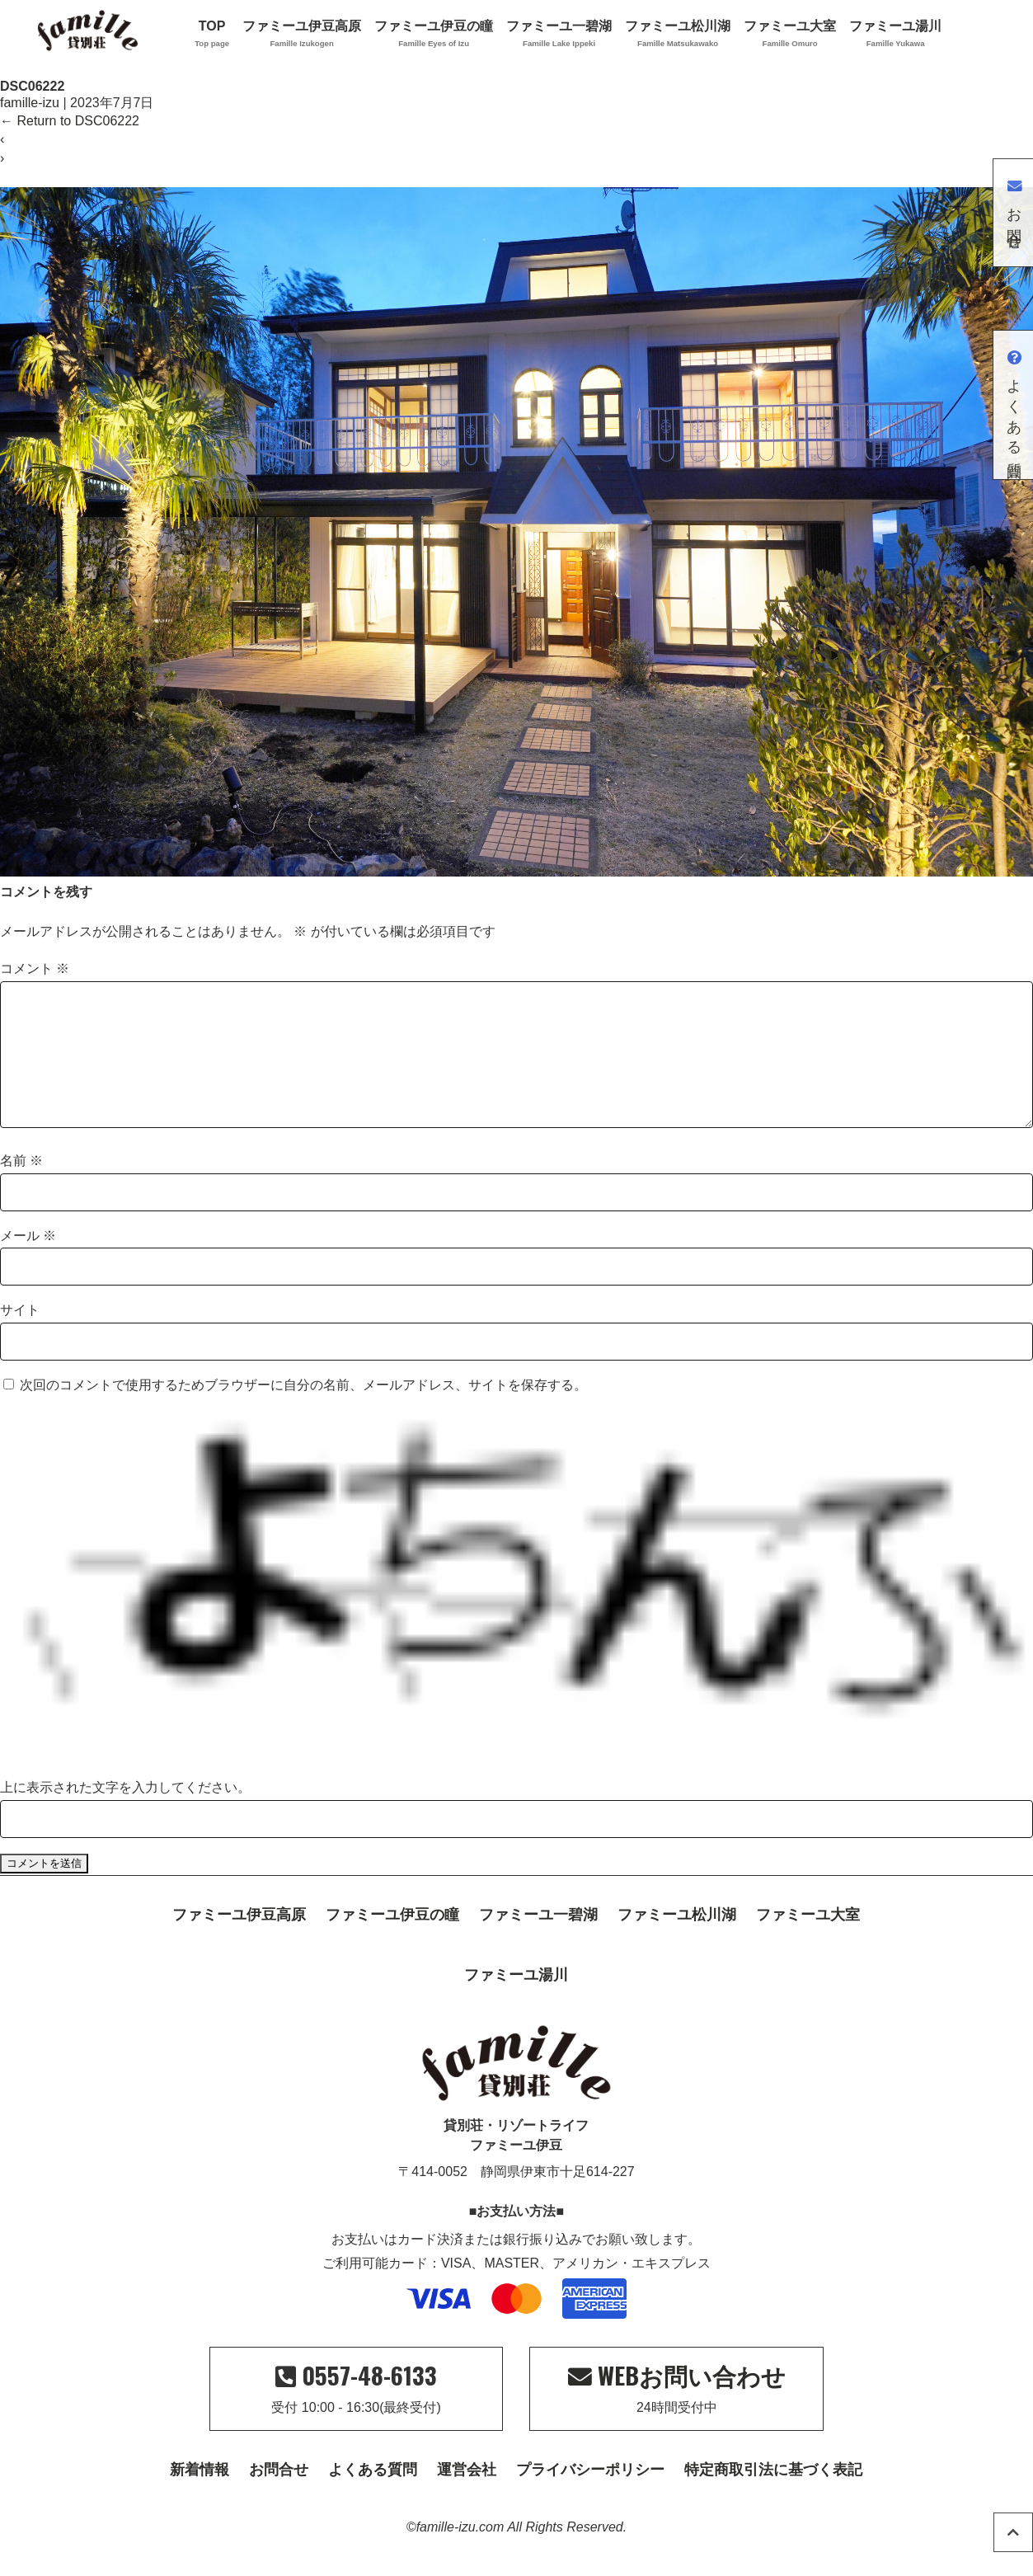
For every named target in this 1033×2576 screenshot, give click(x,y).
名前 (21, 1187)
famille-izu (29, 103)
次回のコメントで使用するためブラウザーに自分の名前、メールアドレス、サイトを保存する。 (303, 1411)
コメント (34, 968)
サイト (20, 1336)
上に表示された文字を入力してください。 (125, 1814)
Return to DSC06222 (69, 121)
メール (28, 1262)
